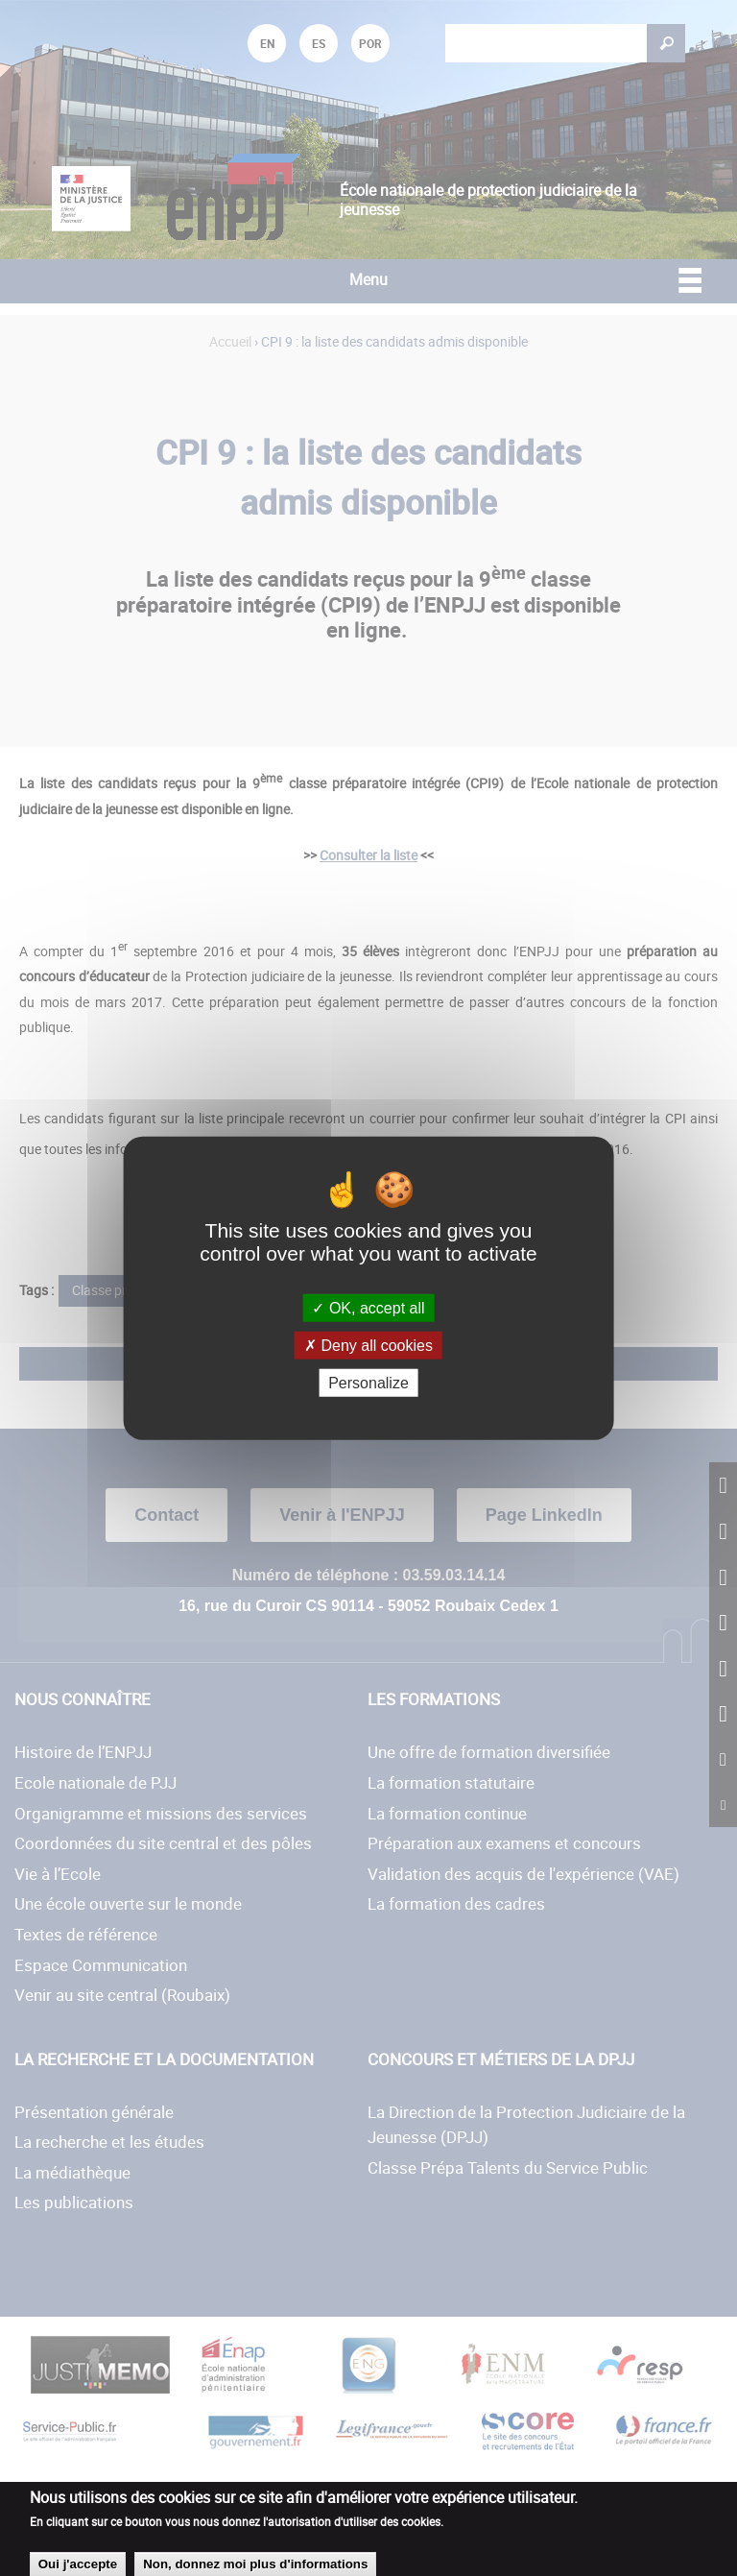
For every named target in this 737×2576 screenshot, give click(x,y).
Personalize (368, 1383)
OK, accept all (368, 1307)
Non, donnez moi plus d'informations (255, 2564)
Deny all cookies (368, 1344)
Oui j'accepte (77, 2564)
